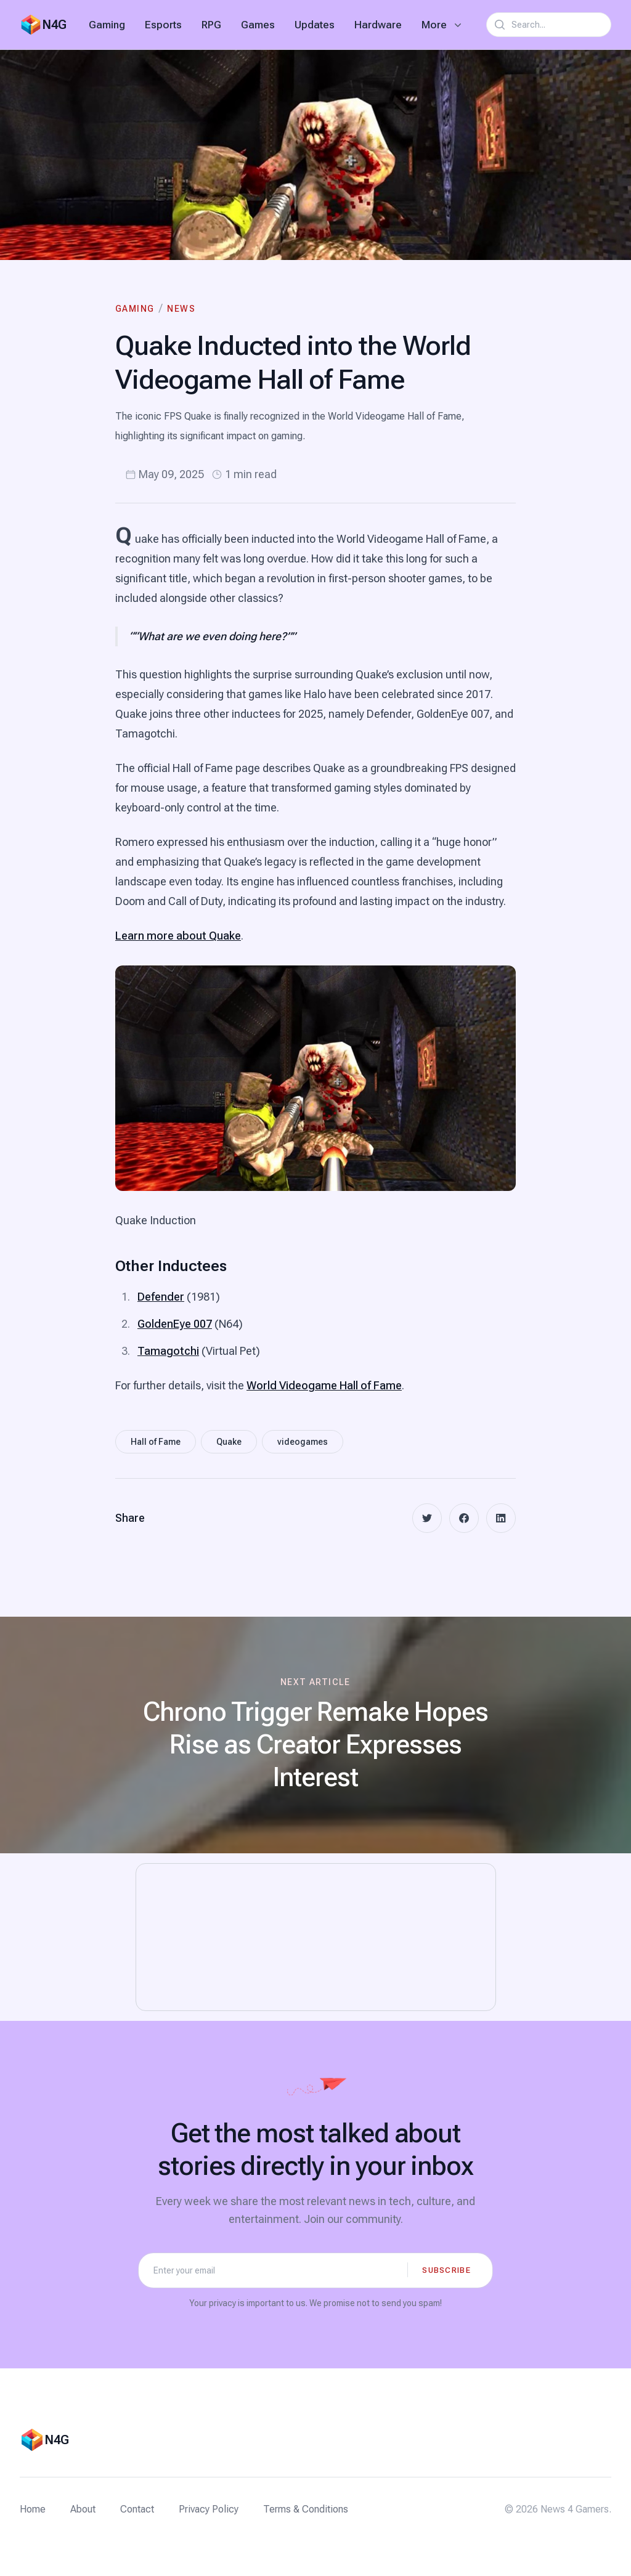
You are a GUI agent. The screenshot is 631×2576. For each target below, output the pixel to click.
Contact (137, 2509)
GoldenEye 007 (174, 1323)
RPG (211, 24)
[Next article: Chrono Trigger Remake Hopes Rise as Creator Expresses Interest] (315, 1735)
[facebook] (464, 1518)
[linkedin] (501, 1518)
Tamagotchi (168, 1350)
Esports (163, 24)
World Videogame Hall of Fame (324, 1385)
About (83, 2509)
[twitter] (427, 1518)
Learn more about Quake (178, 935)
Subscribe (446, 2270)
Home (33, 2509)
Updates (315, 24)
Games (258, 24)
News (181, 309)
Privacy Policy (208, 2509)
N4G (54, 24)
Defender (160, 1296)
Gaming (107, 24)
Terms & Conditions (305, 2509)
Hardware (378, 24)
